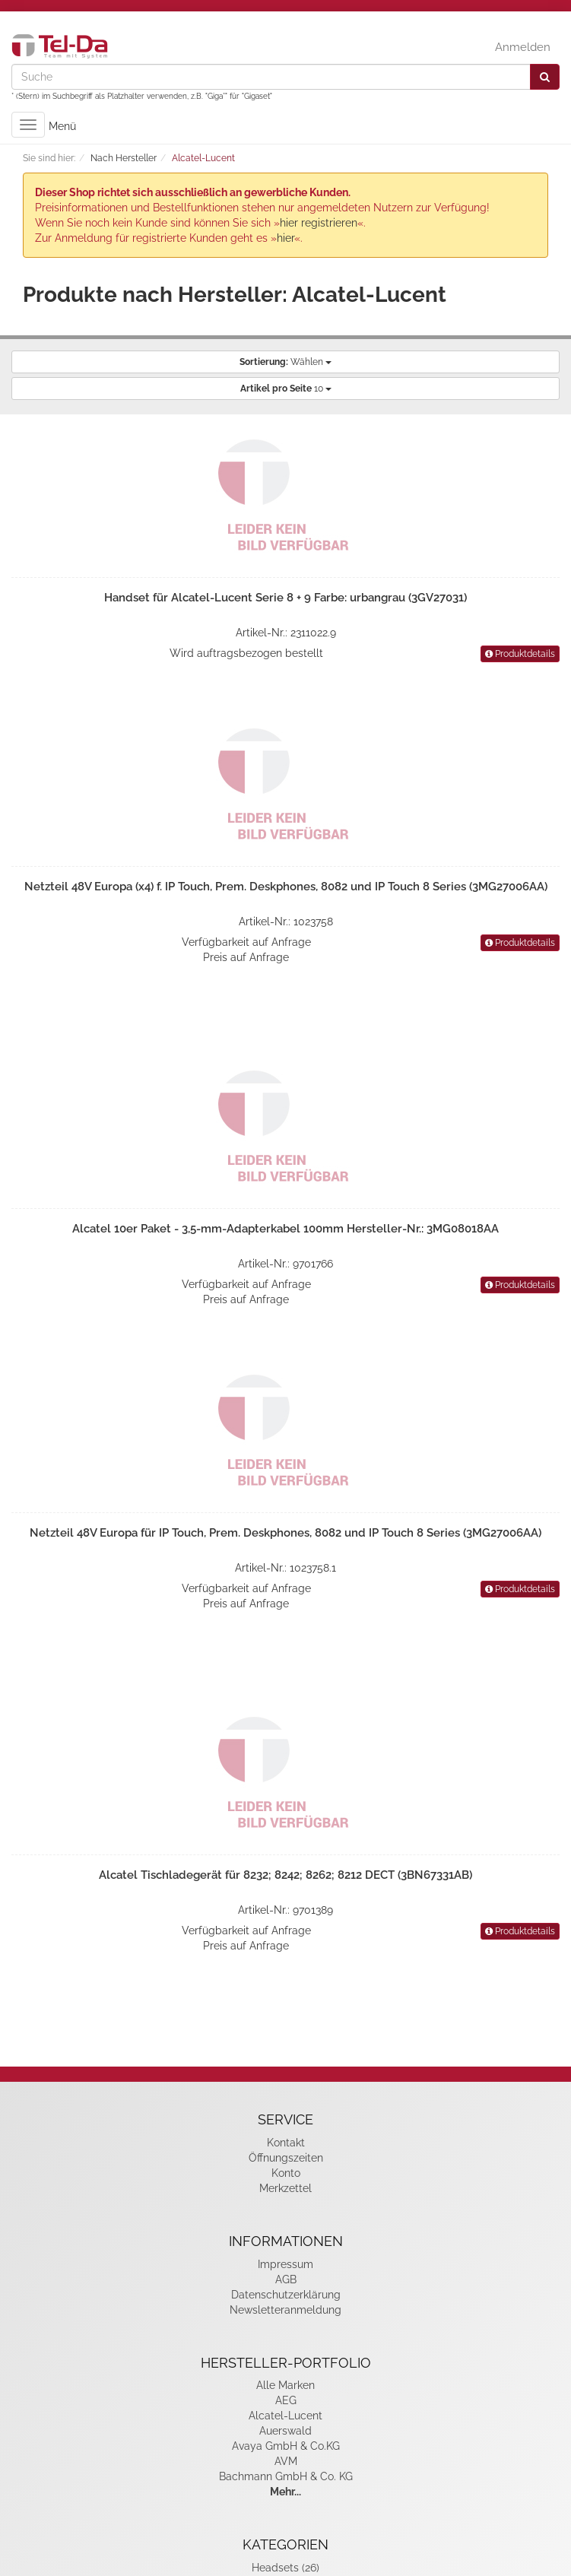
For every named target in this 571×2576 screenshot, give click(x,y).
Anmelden (522, 47)
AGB (286, 2279)
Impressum (285, 2264)
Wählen (285, 362)
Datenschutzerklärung (286, 2295)
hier (285, 238)
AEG (286, 2400)
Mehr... (285, 2492)
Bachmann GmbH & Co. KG (286, 2476)
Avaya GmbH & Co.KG (286, 2446)
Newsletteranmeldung (285, 2310)
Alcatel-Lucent (285, 2415)
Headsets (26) (285, 2568)
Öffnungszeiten (286, 2158)
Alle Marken (285, 2385)
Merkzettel (285, 2188)
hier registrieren (318, 223)
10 (285, 388)
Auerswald (285, 2431)
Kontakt (286, 2143)
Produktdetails (520, 654)
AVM (285, 2461)
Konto (285, 2173)
